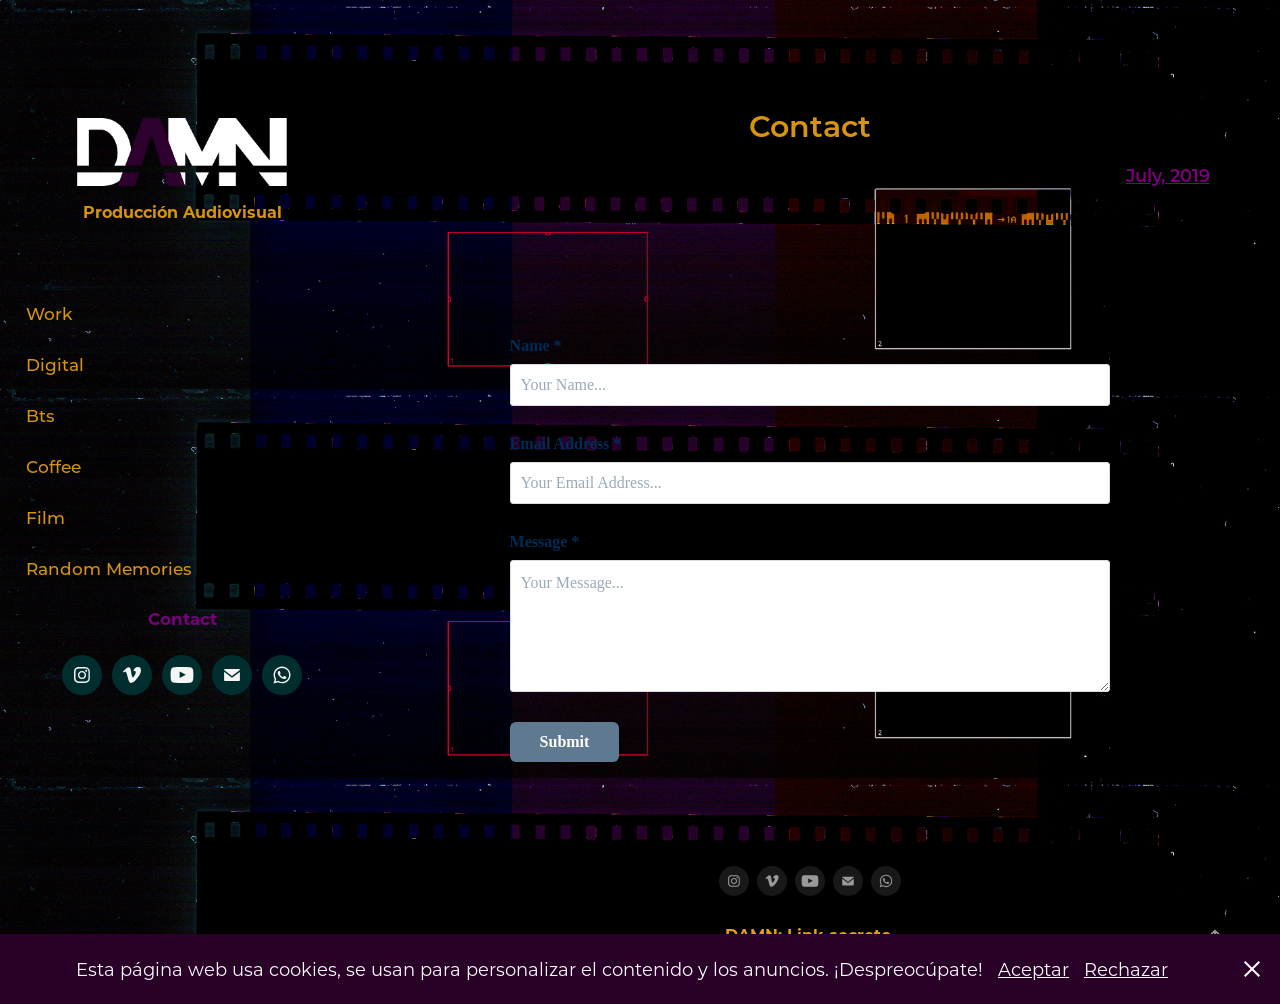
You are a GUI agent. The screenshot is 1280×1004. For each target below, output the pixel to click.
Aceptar (1033, 969)
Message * (545, 542)
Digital (55, 364)
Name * (536, 346)
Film (45, 517)
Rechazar (1126, 969)
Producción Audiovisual (182, 211)
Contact (182, 618)
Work (49, 313)
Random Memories (109, 568)
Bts (40, 415)
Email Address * (566, 444)
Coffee (53, 466)
